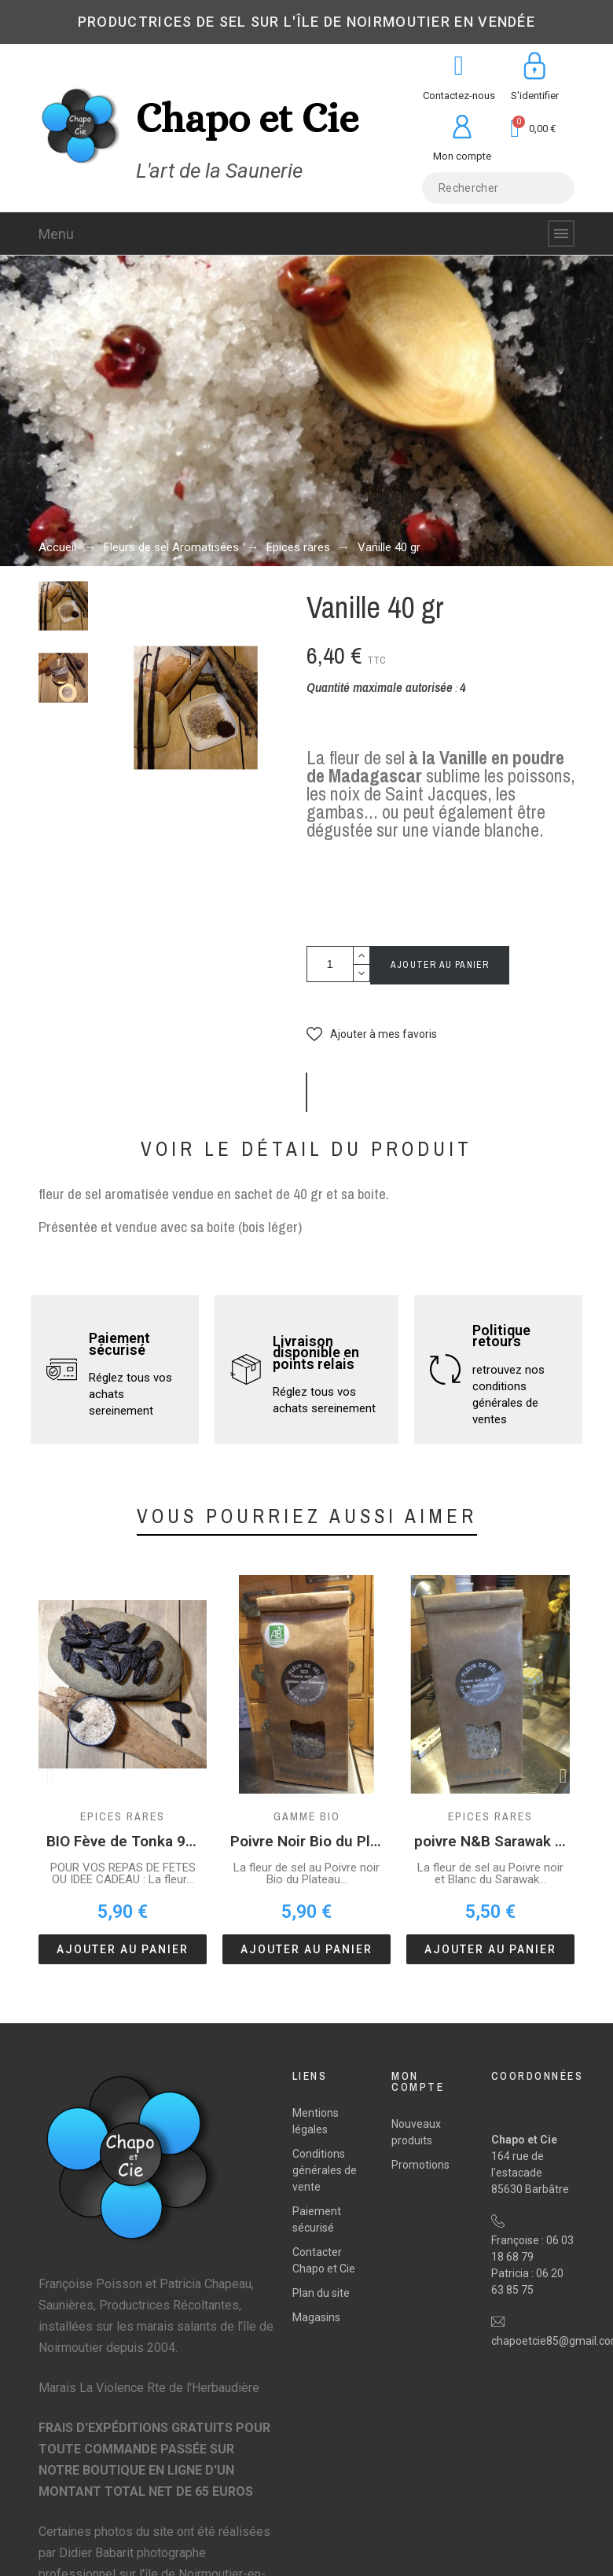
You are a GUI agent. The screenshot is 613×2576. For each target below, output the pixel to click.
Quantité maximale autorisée (379, 687)
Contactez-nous (459, 95)
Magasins (316, 2317)
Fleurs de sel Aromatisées (171, 547)
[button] (371, 1034)
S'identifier (535, 95)
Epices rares (298, 547)
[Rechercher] (498, 188)
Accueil (57, 547)
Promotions (420, 2164)
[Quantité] (330, 964)
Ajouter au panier (440, 965)
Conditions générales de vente (324, 2170)
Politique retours (501, 1335)
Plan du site (321, 2293)
